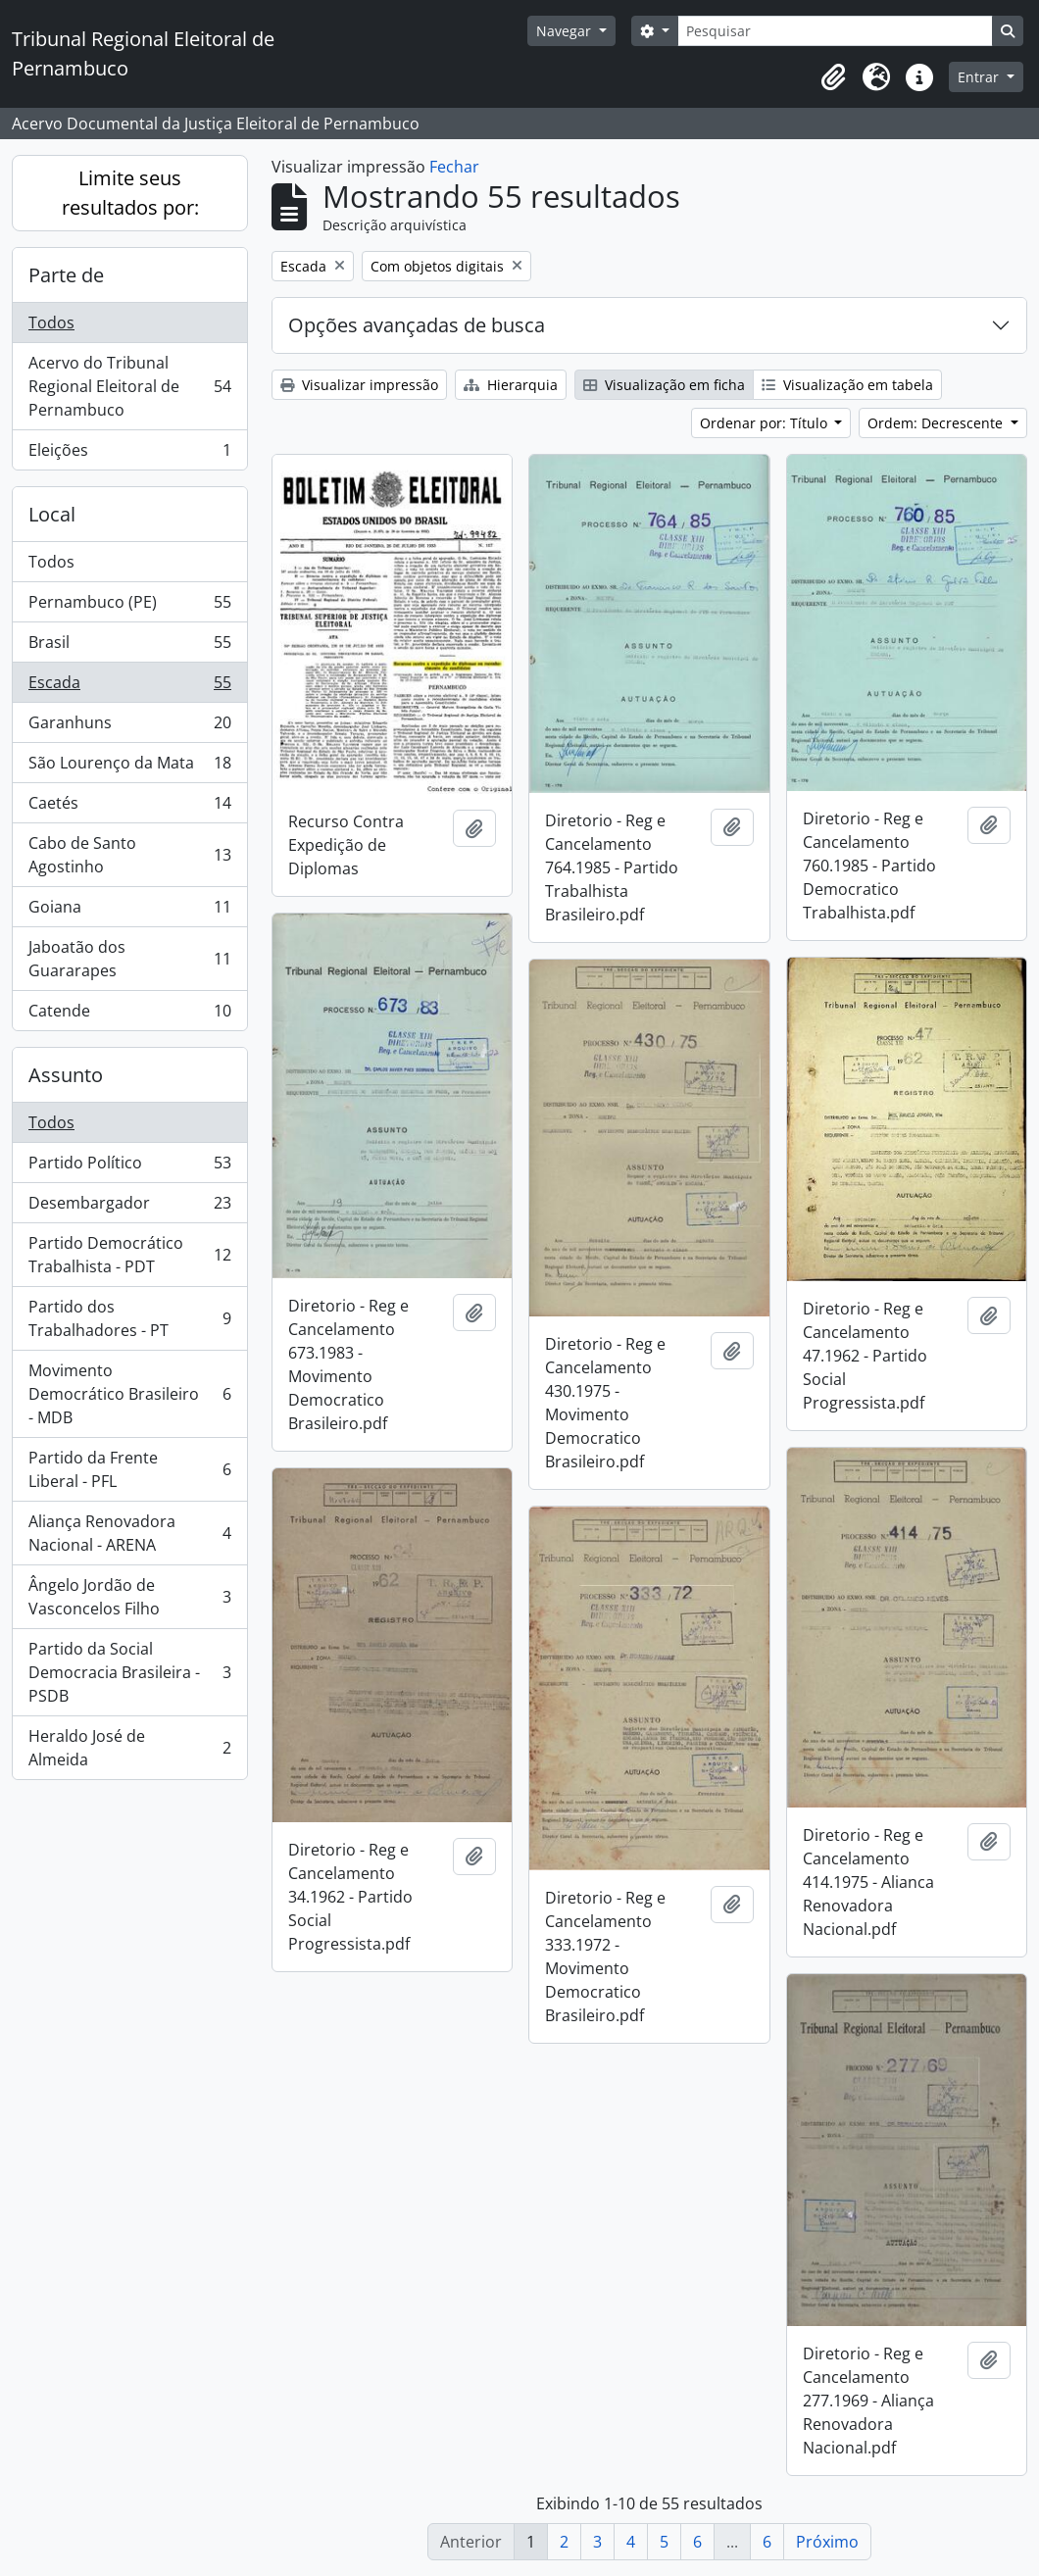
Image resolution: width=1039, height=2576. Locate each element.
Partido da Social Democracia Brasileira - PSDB (129, 1672)
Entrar (980, 77)
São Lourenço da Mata (129, 767)
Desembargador (129, 1207)
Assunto (65, 1075)
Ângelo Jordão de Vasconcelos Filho (129, 1596)
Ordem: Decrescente (937, 423)
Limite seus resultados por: (130, 193)
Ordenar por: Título (765, 423)
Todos (51, 322)
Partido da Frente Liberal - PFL (129, 1469)
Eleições (129, 454)
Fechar (454, 166)
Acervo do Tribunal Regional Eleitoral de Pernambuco (129, 386)
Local (51, 514)
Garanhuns (129, 727)
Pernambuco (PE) (129, 606)
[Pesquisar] (835, 31)
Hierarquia (511, 384)
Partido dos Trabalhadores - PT (129, 1318)
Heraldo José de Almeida (129, 1747)
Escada (129, 686)
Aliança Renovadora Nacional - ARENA (129, 1533)
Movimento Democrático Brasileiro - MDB (129, 1394)
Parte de (66, 275)
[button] (833, 77)
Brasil (129, 646)
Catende (129, 1014)
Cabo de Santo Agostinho (129, 854)
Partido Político (129, 1167)
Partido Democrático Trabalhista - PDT (129, 1254)
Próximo (827, 2541)
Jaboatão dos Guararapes (129, 958)
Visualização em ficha (664, 384)
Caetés (129, 807)
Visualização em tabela (847, 384)
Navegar (565, 31)
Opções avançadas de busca (416, 325)
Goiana (129, 911)
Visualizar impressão (359, 384)
